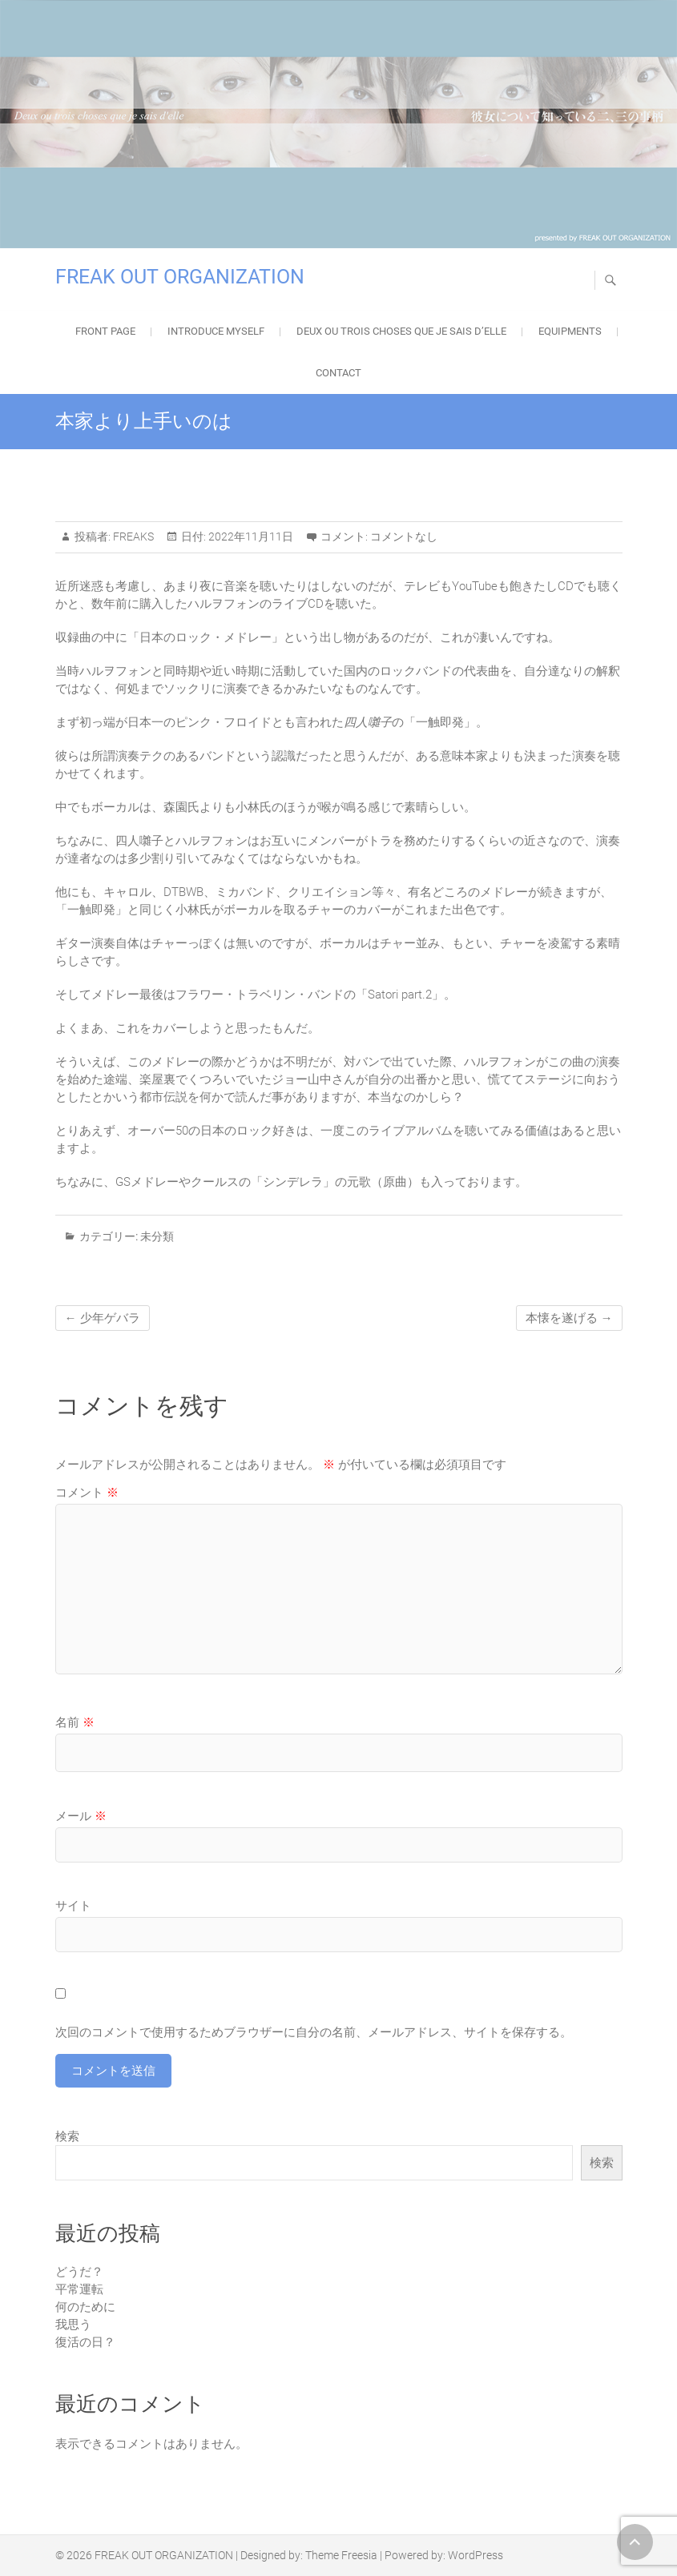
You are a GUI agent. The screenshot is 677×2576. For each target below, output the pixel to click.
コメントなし (403, 536)
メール (81, 1816)
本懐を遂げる (569, 1318)
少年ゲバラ (102, 1318)
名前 (75, 1722)
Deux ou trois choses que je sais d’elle (401, 331)
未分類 (157, 1236)
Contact (338, 373)
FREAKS (132, 536)
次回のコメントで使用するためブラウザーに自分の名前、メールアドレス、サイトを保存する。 (313, 2032)
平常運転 (79, 2289)
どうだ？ (79, 2272)
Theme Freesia (341, 2555)
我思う (73, 2324)
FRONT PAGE (105, 331)
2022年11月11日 (249, 536)
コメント (87, 1492)
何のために (85, 2307)
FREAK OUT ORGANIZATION (179, 276)
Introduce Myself (215, 331)
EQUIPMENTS (570, 331)
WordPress (475, 2555)
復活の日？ (85, 2342)
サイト (73, 1906)
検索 (67, 2136)
